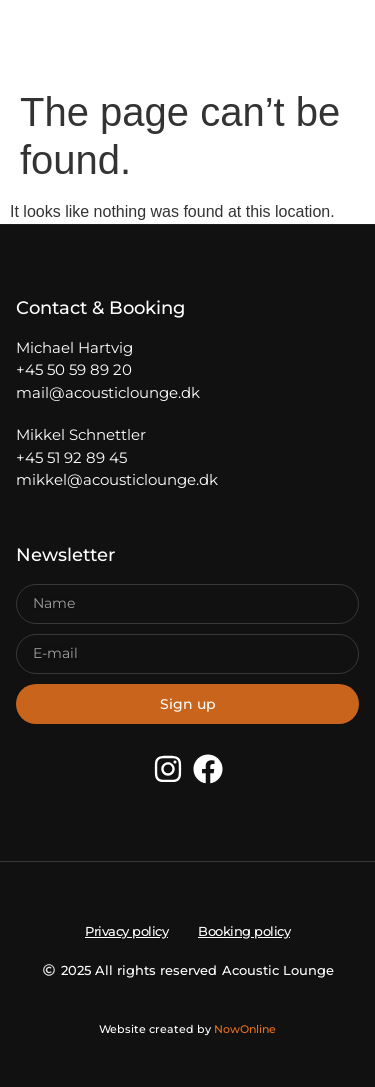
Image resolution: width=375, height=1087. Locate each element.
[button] (54, 40)
